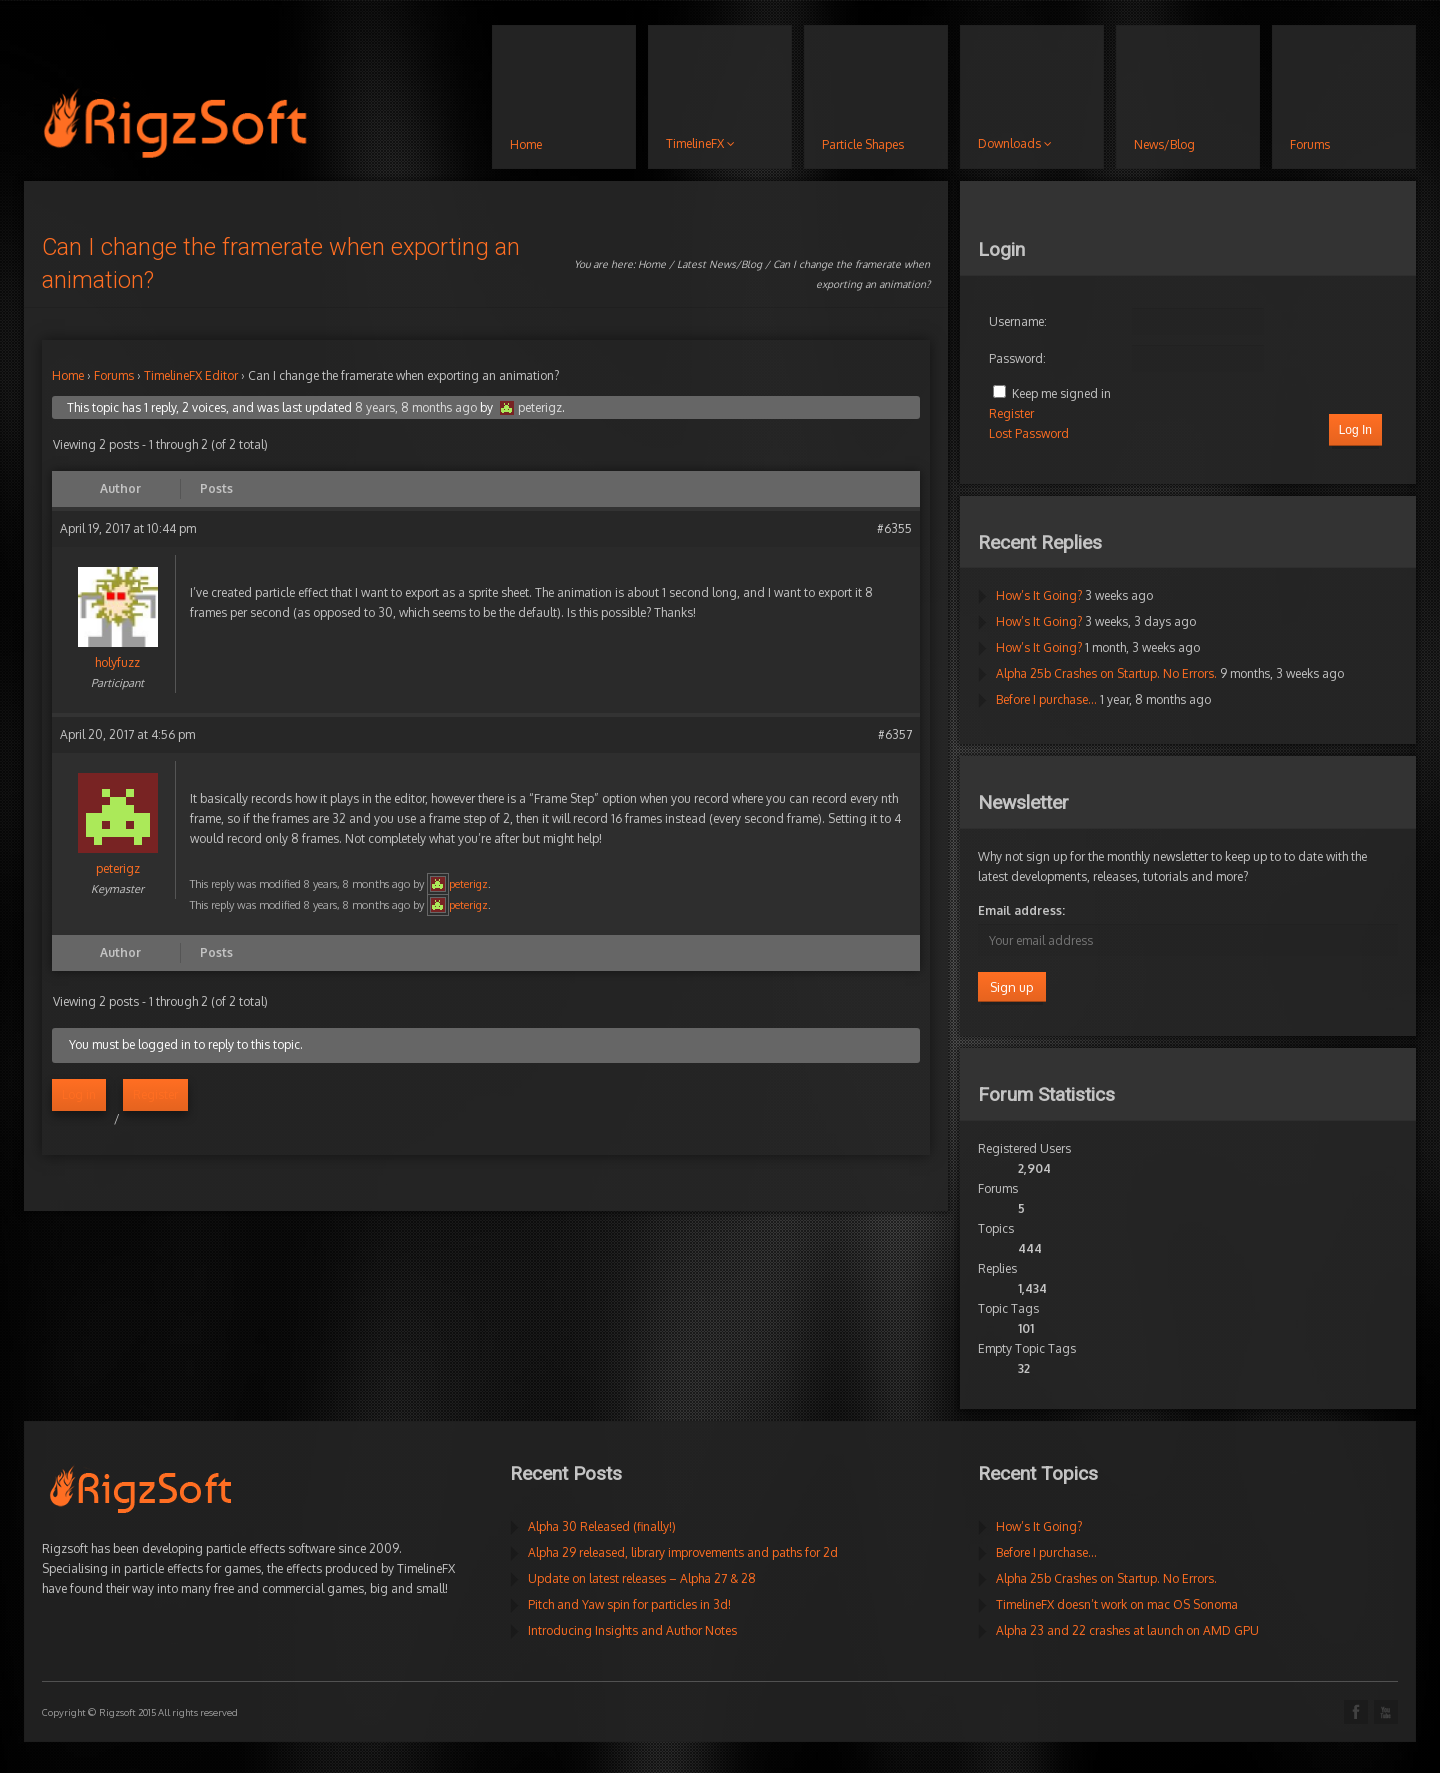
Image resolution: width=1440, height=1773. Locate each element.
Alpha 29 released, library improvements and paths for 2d (683, 1552)
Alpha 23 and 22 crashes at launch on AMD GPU (1127, 1630)
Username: (1018, 321)
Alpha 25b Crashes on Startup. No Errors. (1106, 673)
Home (652, 264)
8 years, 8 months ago (416, 407)
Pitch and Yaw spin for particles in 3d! (629, 1604)
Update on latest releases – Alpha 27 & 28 (642, 1578)
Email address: (1021, 910)
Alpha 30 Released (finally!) (602, 1526)
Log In (1355, 430)
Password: (1017, 358)
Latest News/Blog (719, 264)
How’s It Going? (1039, 595)
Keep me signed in (1061, 393)
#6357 (895, 734)
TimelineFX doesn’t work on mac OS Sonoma (1117, 1604)
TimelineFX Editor (191, 375)
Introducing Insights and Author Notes (632, 1630)
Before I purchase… (1046, 699)
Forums (114, 375)
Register (155, 1094)
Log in (79, 1094)
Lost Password (1029, 433)
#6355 (894, 528)
